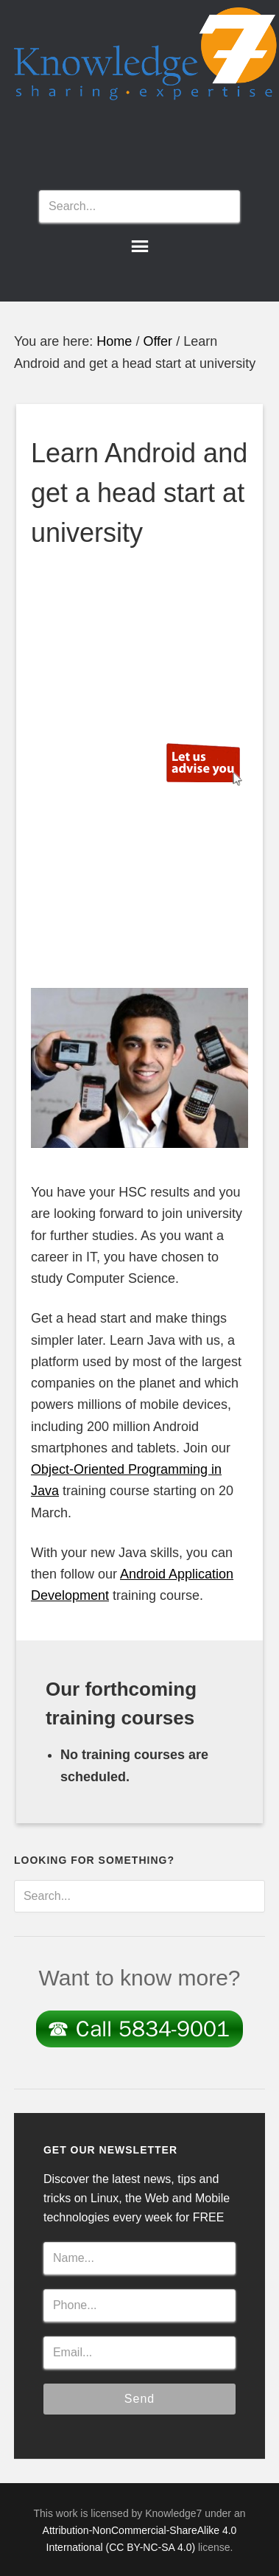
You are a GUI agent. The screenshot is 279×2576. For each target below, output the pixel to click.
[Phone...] (139, 2305)
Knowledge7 (146, 60)
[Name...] (139, 2258)
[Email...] (139, 2352)
